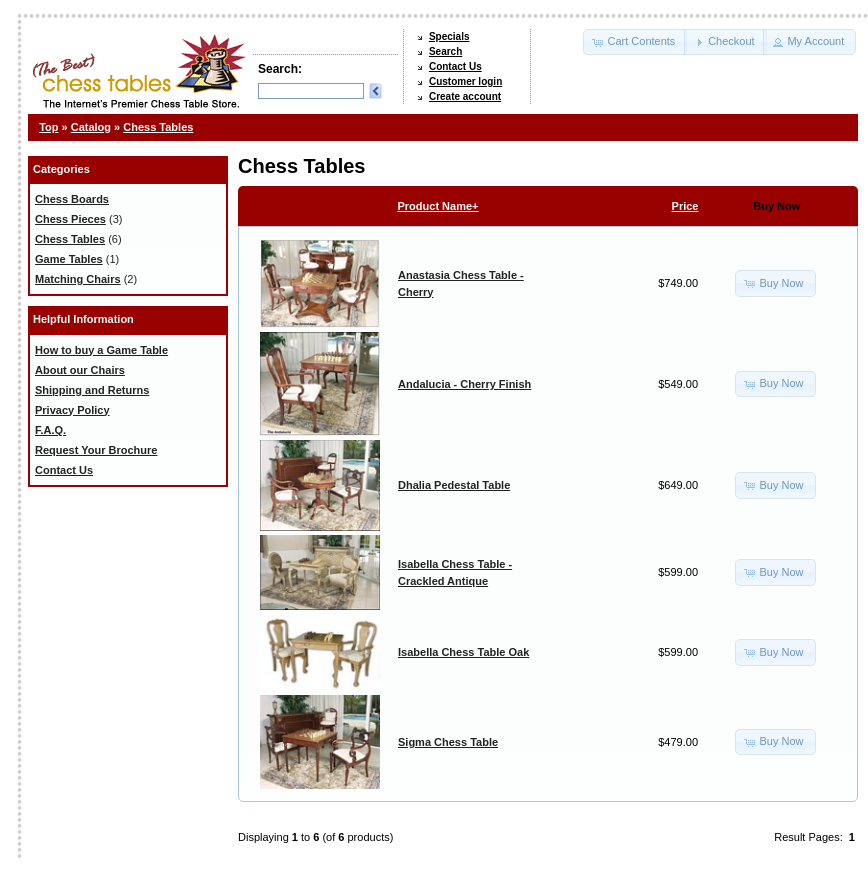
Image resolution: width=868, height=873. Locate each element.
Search (445, 51)
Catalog (91, 127)
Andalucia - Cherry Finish (464, 384)
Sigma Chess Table (448, 742)
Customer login (465, 81)
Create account (465, 96)
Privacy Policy (72, 410)
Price (685, 206)
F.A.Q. (50, 430)
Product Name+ (438, 206)
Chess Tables (158, 127)
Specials (449, 36)
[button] (635, 42)
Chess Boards (72, 199)
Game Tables (69, 259)
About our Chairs (80, 370)
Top (48, 127)
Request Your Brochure (96, 450)
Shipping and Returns (92, 390)
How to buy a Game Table (101, 350)
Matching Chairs (78, 279)
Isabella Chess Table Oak (463, 652)
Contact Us (455, 66)
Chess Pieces (70, 219)
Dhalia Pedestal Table (454, 485)
